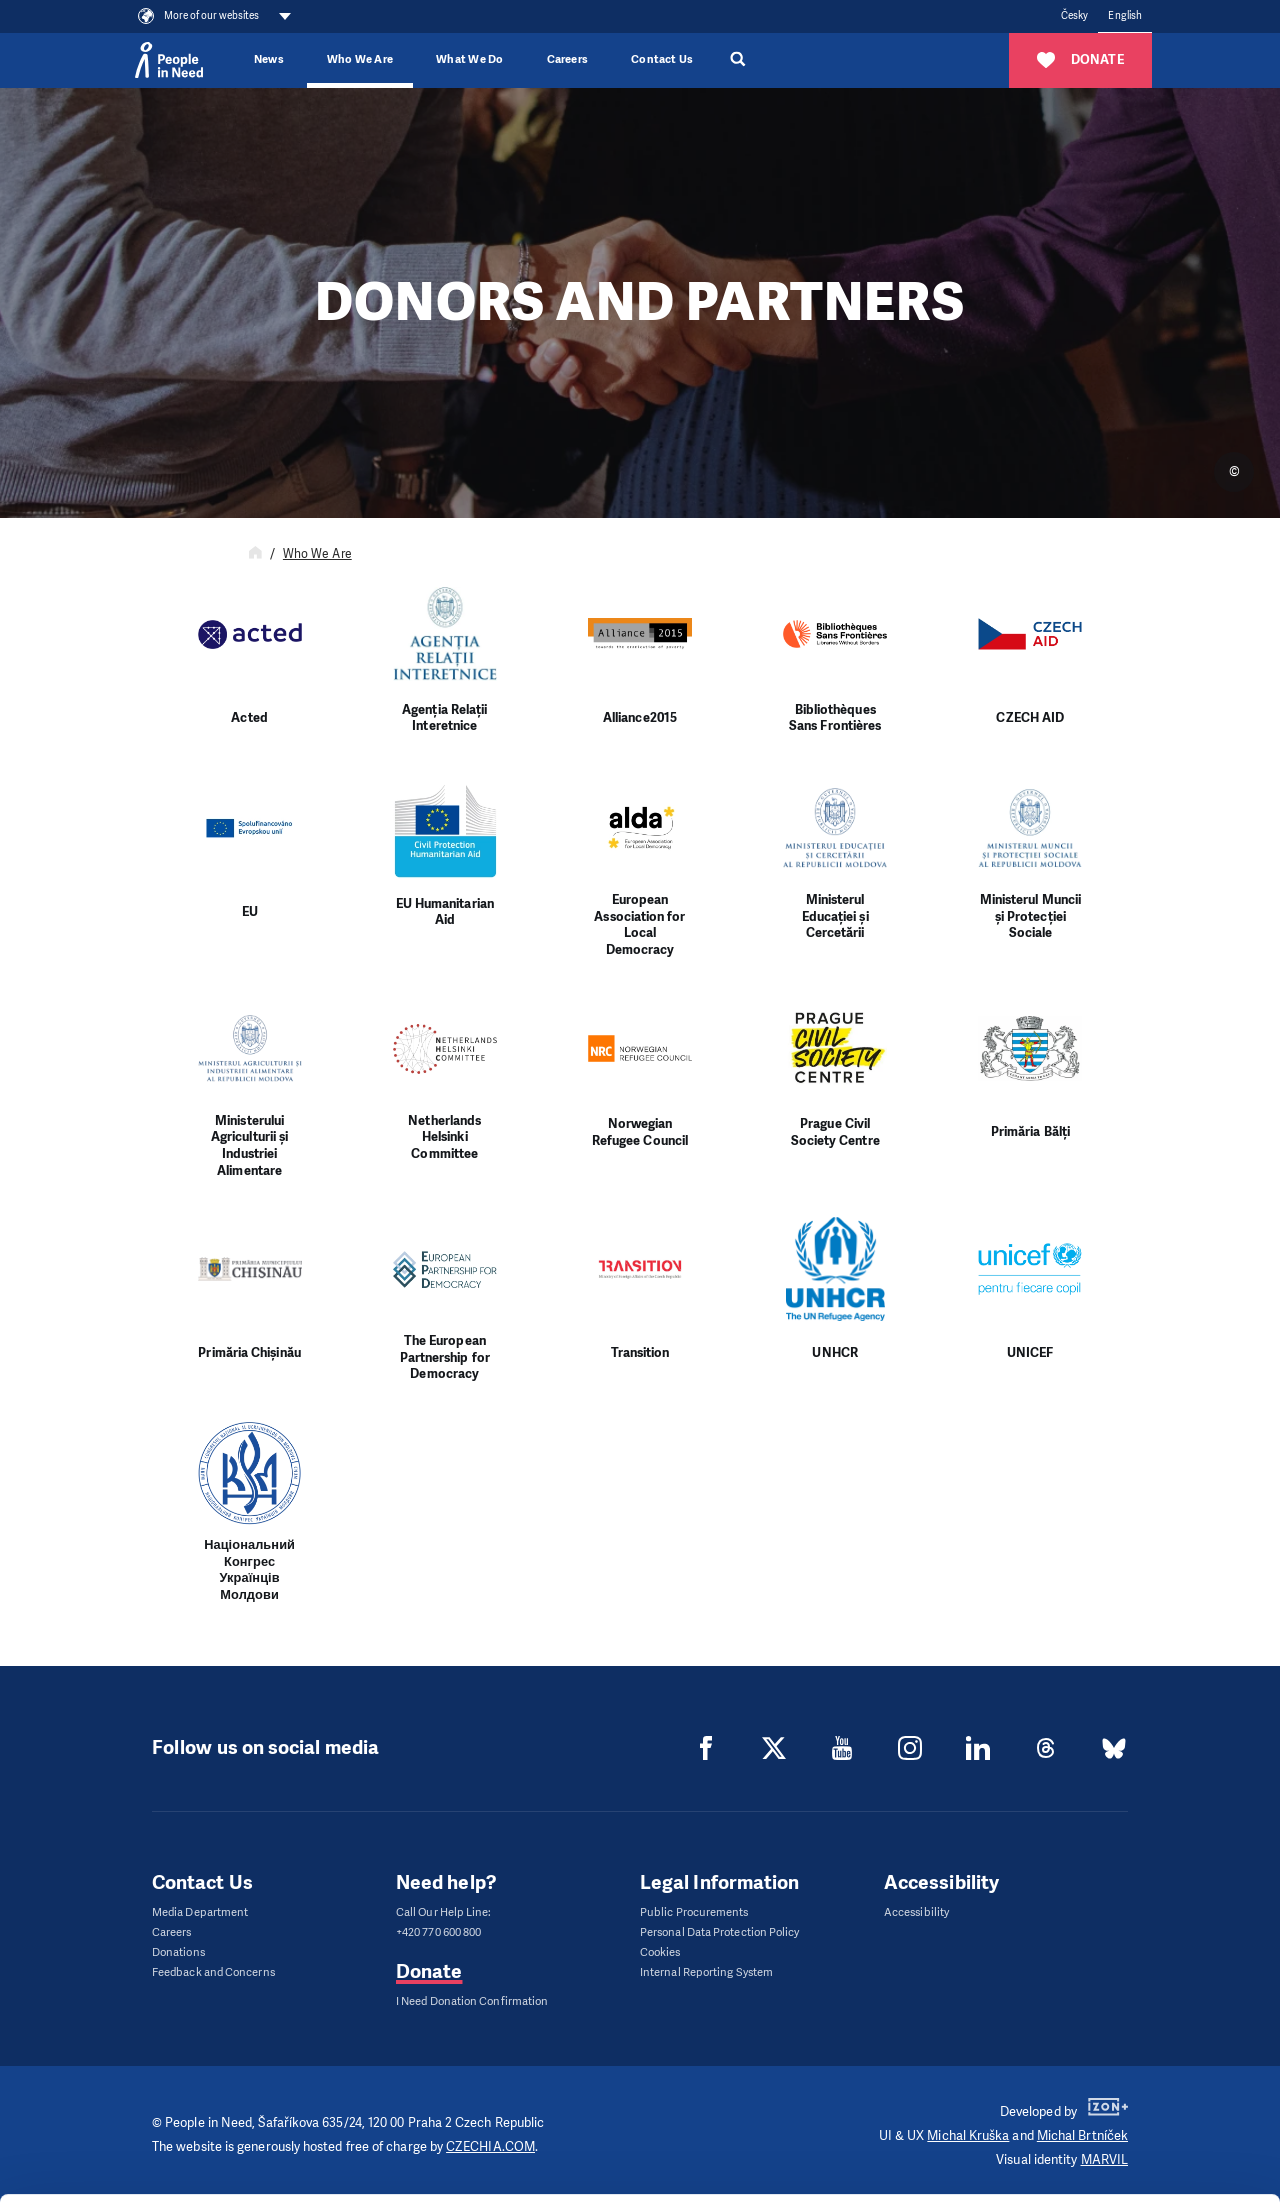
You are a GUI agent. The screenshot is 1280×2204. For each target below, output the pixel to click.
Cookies (660, 1952)
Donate (429, 1971)
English (1125, 15)
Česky (1074, 15)
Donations (178, 1952)
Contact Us (662, 59)
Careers (568, 59)
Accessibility (916, 1912)
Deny (1113, 2138)
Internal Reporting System (706, 1972)
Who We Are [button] (360, 59)
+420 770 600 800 (438, 1932)
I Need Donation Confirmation (472, 2001)
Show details (308, 2178)
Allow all (1113, 2037)
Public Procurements (694, 1912)
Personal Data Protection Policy (719, 1932)
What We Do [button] (469, 59)
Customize (1114, 2087)
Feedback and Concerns (213, 1972)
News (269, 59)
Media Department (200, 1912)
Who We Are (317, 554)
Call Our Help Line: (444, 1912)
